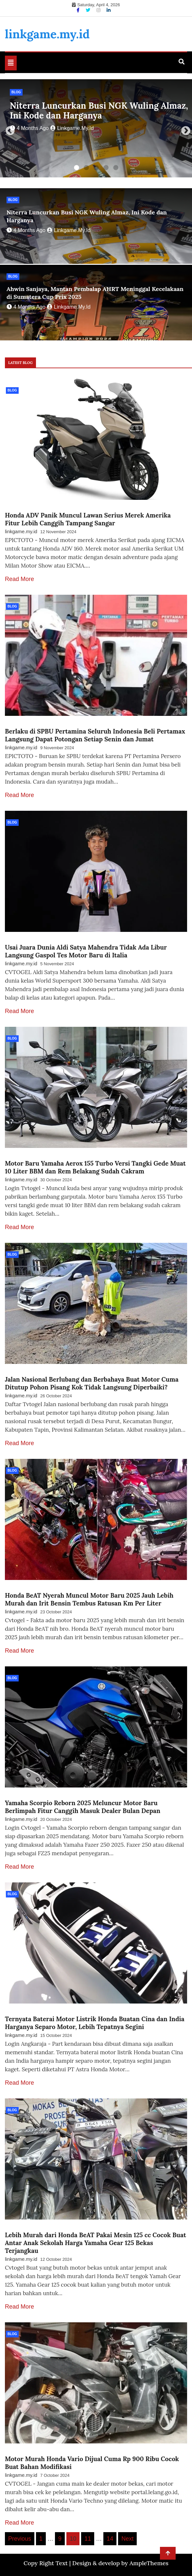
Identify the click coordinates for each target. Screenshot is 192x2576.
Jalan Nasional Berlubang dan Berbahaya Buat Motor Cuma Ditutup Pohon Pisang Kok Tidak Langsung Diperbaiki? (92, 1383)
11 (87, 2538)
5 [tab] (116, 168)
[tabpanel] (96, 128)
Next (184, 129)
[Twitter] (89, 10)
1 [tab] (76, 168)
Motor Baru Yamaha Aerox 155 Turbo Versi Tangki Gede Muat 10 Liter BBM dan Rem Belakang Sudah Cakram (95, 1167)
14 (110, 2538)
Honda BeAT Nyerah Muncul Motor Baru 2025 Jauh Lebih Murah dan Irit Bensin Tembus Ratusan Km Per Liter (89, 1599)
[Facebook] (79, 10)
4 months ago (29, 128)
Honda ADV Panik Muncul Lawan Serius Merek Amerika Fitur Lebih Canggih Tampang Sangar (88, 519)
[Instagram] (99, 10)
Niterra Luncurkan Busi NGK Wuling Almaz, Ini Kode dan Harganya (99, 110)
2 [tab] (86, 168)
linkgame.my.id (47, 34)
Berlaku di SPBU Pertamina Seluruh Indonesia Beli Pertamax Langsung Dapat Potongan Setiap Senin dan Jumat (95, 735)
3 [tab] (96, 168)
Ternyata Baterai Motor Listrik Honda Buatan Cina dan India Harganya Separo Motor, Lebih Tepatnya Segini (94, 2023)
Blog (16, 92)
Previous (8, 129)
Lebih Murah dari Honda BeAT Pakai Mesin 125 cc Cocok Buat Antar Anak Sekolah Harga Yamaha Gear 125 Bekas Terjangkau (95, 2243)
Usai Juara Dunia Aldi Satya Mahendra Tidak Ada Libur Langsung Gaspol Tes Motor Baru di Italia (86, 951)
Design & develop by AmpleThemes (120, 2563)
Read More (19, 579)
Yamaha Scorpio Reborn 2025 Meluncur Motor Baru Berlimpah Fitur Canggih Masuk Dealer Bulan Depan (82, 1807)
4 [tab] (106, 168)
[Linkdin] (109, 10)
